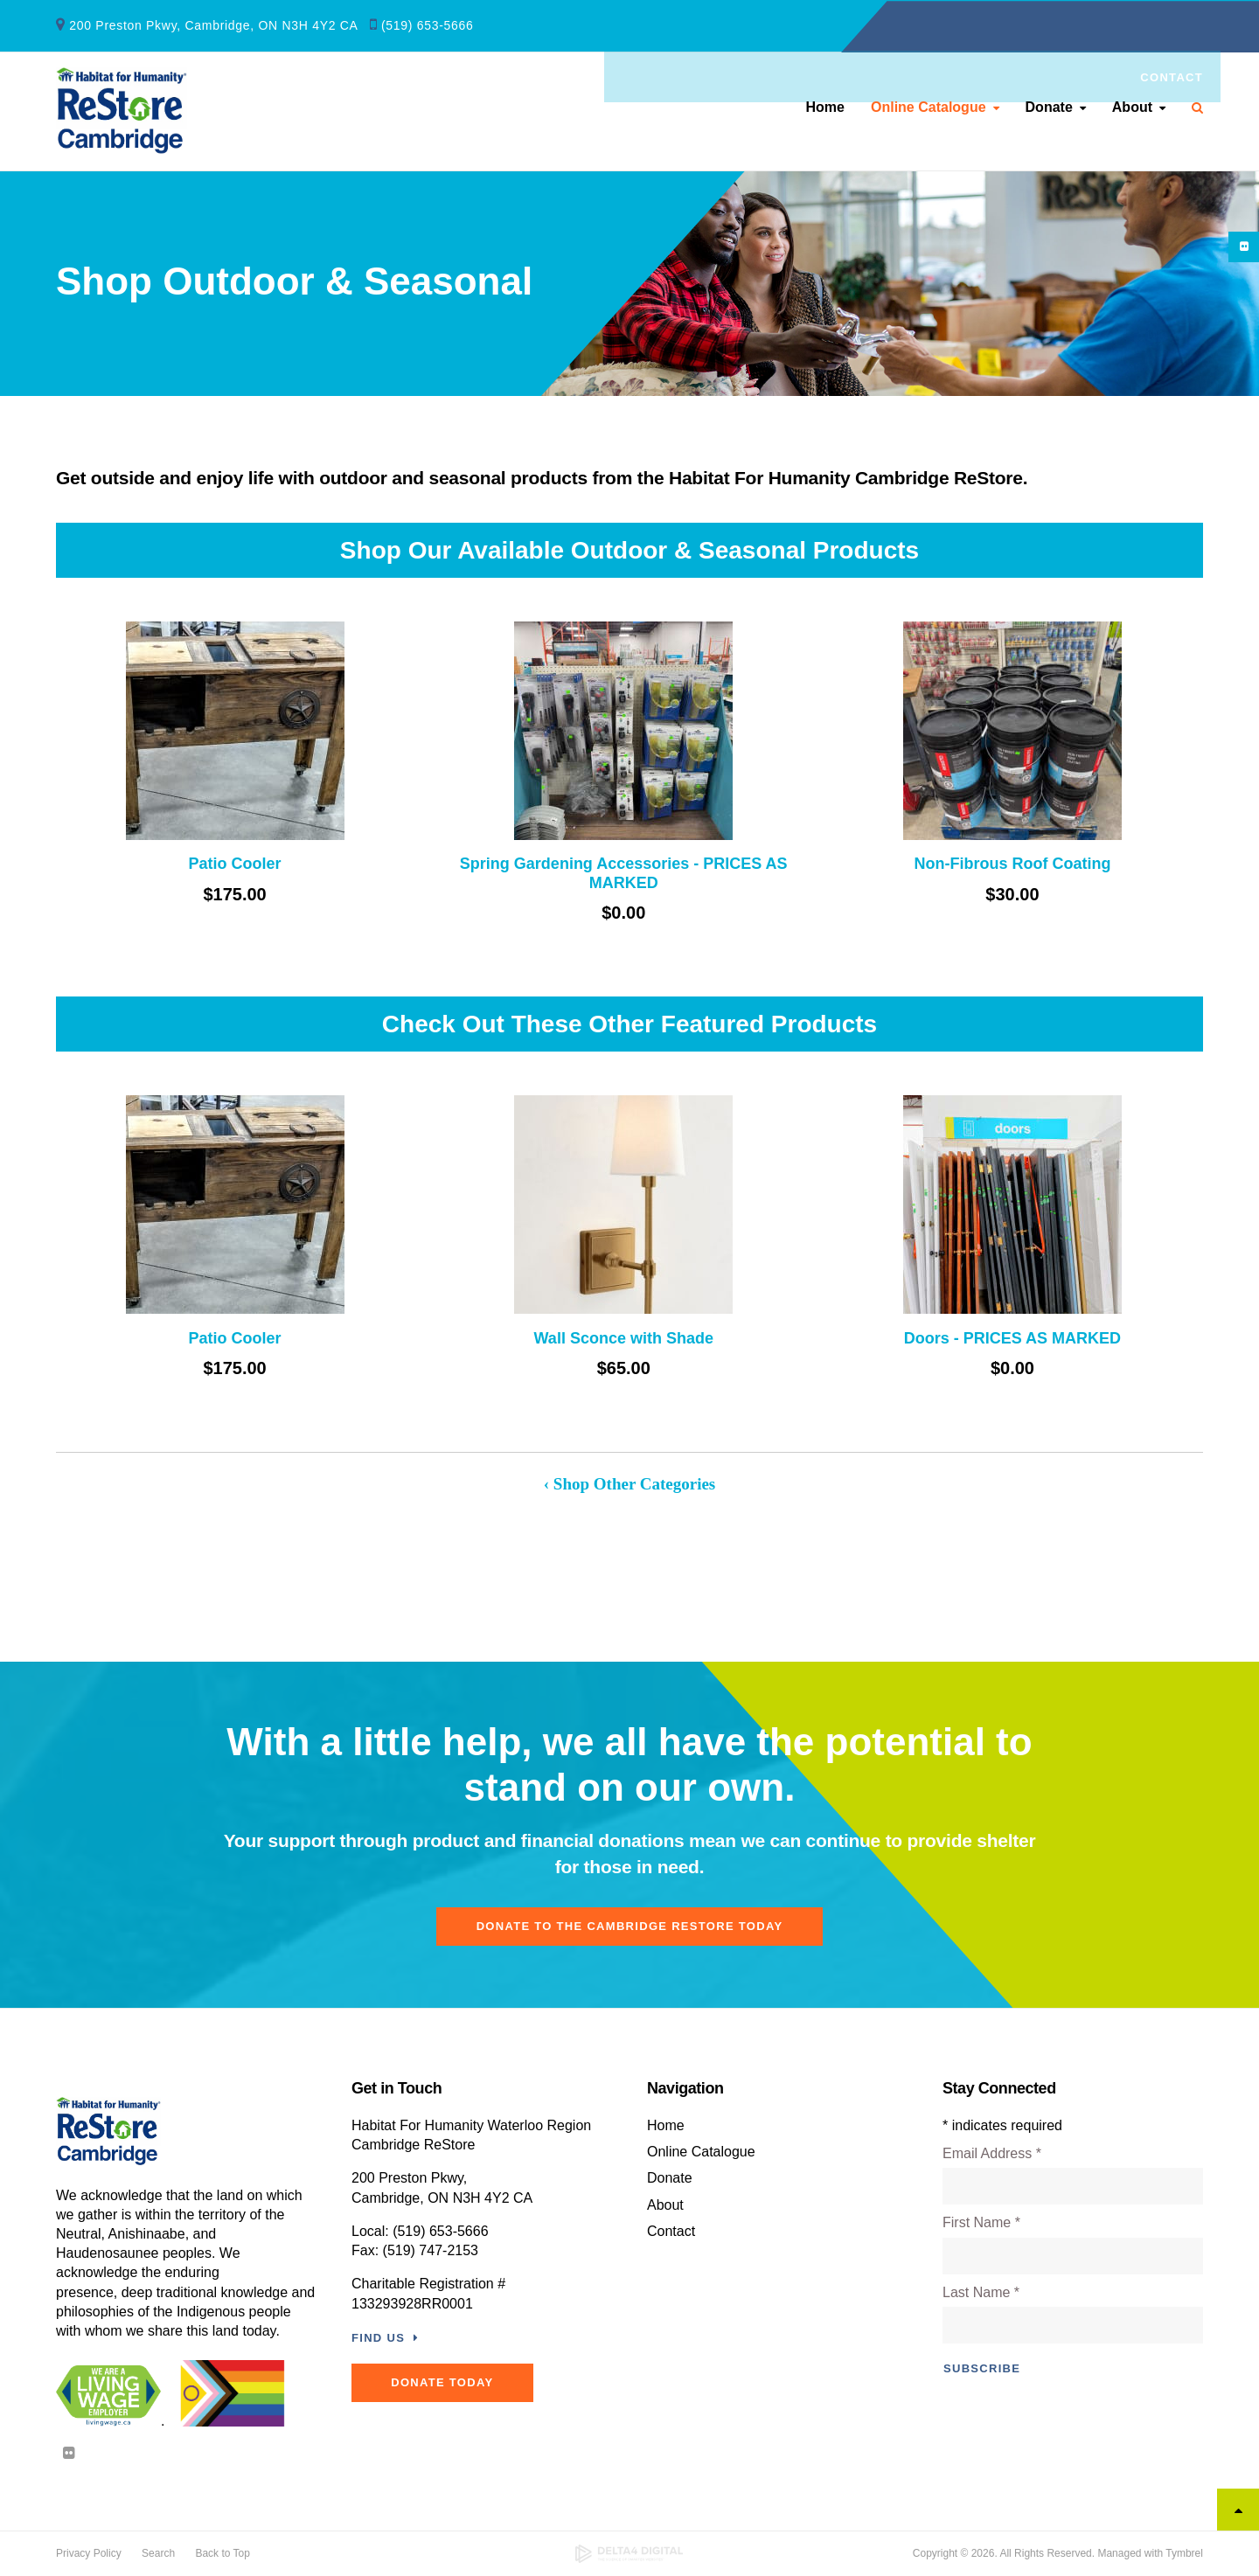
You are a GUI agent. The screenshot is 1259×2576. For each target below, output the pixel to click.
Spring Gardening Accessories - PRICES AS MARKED (624, 873)
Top (1238, 2510)
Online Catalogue (928, 109)
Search (1191, 110)
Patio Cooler (235, 863)
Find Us (378, 2337)
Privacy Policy (89, 2553)
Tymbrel (1184, 2553)
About (1132, 109)
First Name (981, 2222)
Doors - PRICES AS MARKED (1012, 1338)
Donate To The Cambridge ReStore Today (629, 1926)
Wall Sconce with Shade (623, 1338)
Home (825, 109)
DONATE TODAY (446, 2382)
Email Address (992, 2153)
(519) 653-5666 (427, 24)
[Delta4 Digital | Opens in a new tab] (630, 2554)
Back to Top (222, 2553)
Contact (1171, 26)
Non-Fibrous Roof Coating (1012, 863)
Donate (1049, 109)
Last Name (981, 2292)
